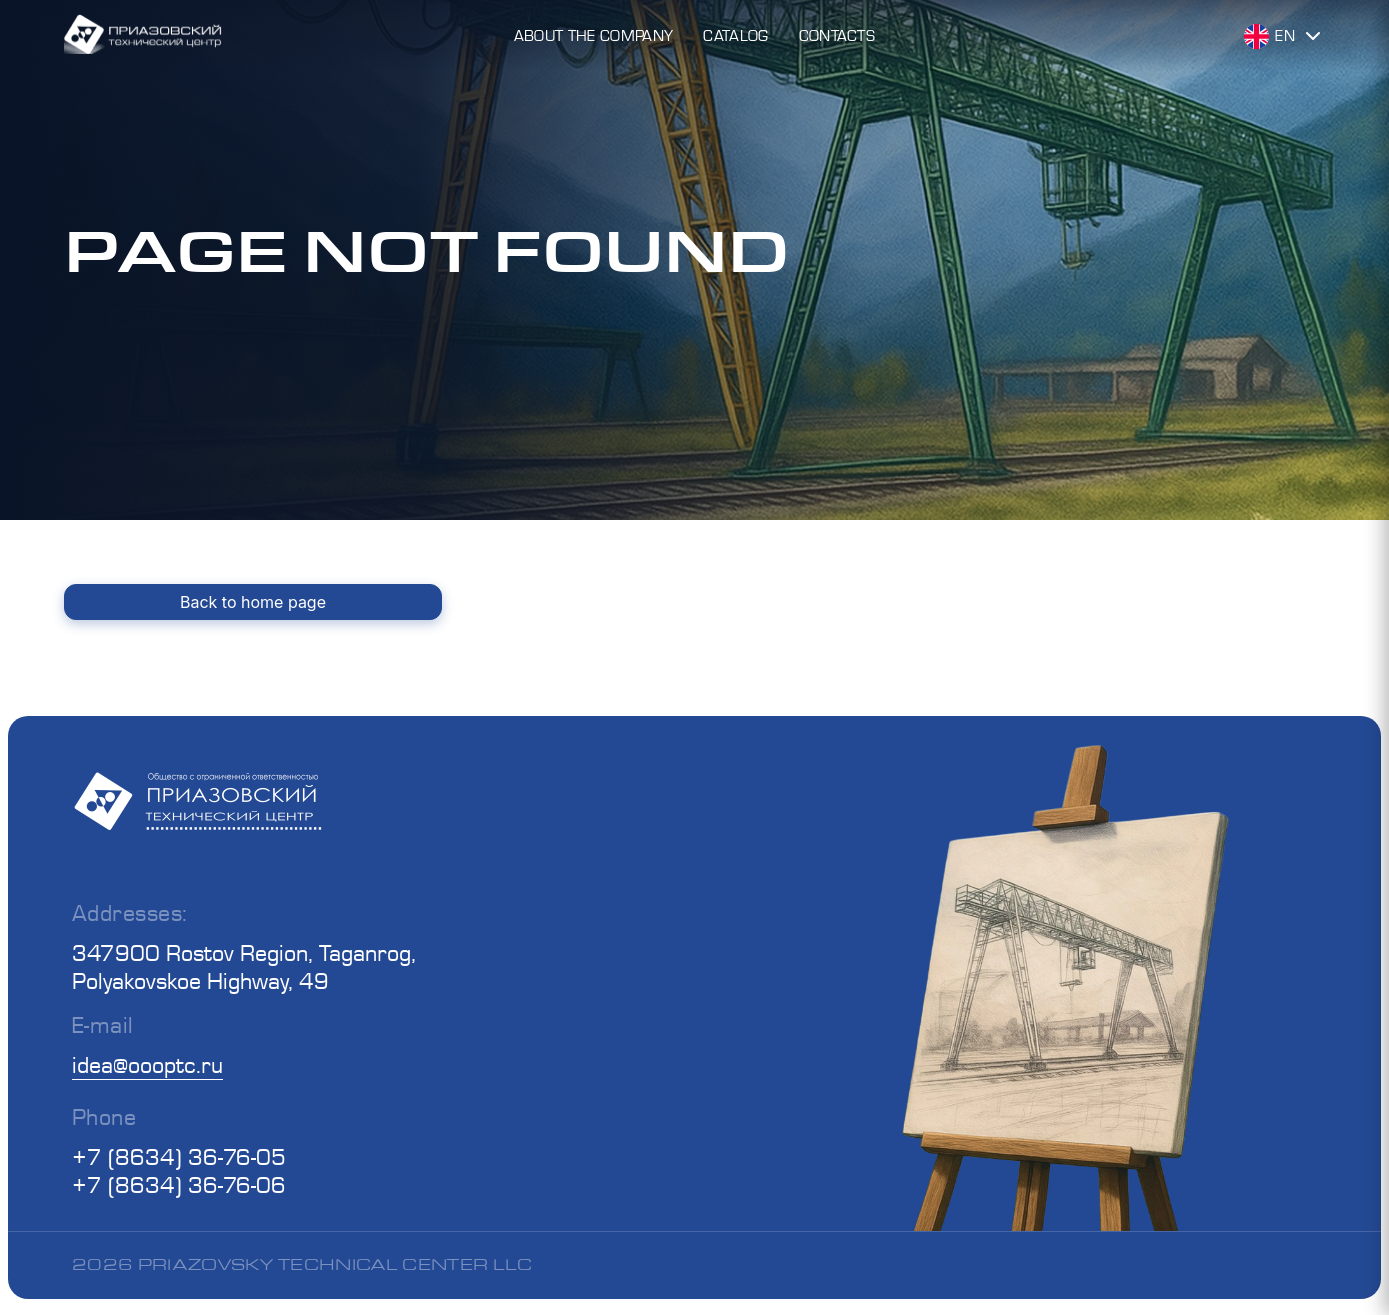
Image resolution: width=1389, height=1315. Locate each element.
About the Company (593, 35)
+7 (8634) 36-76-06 (179, 1184)
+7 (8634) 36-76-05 (179, 1156)
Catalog (735, 35)
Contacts (837, 35)
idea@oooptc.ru (147, 1064)
